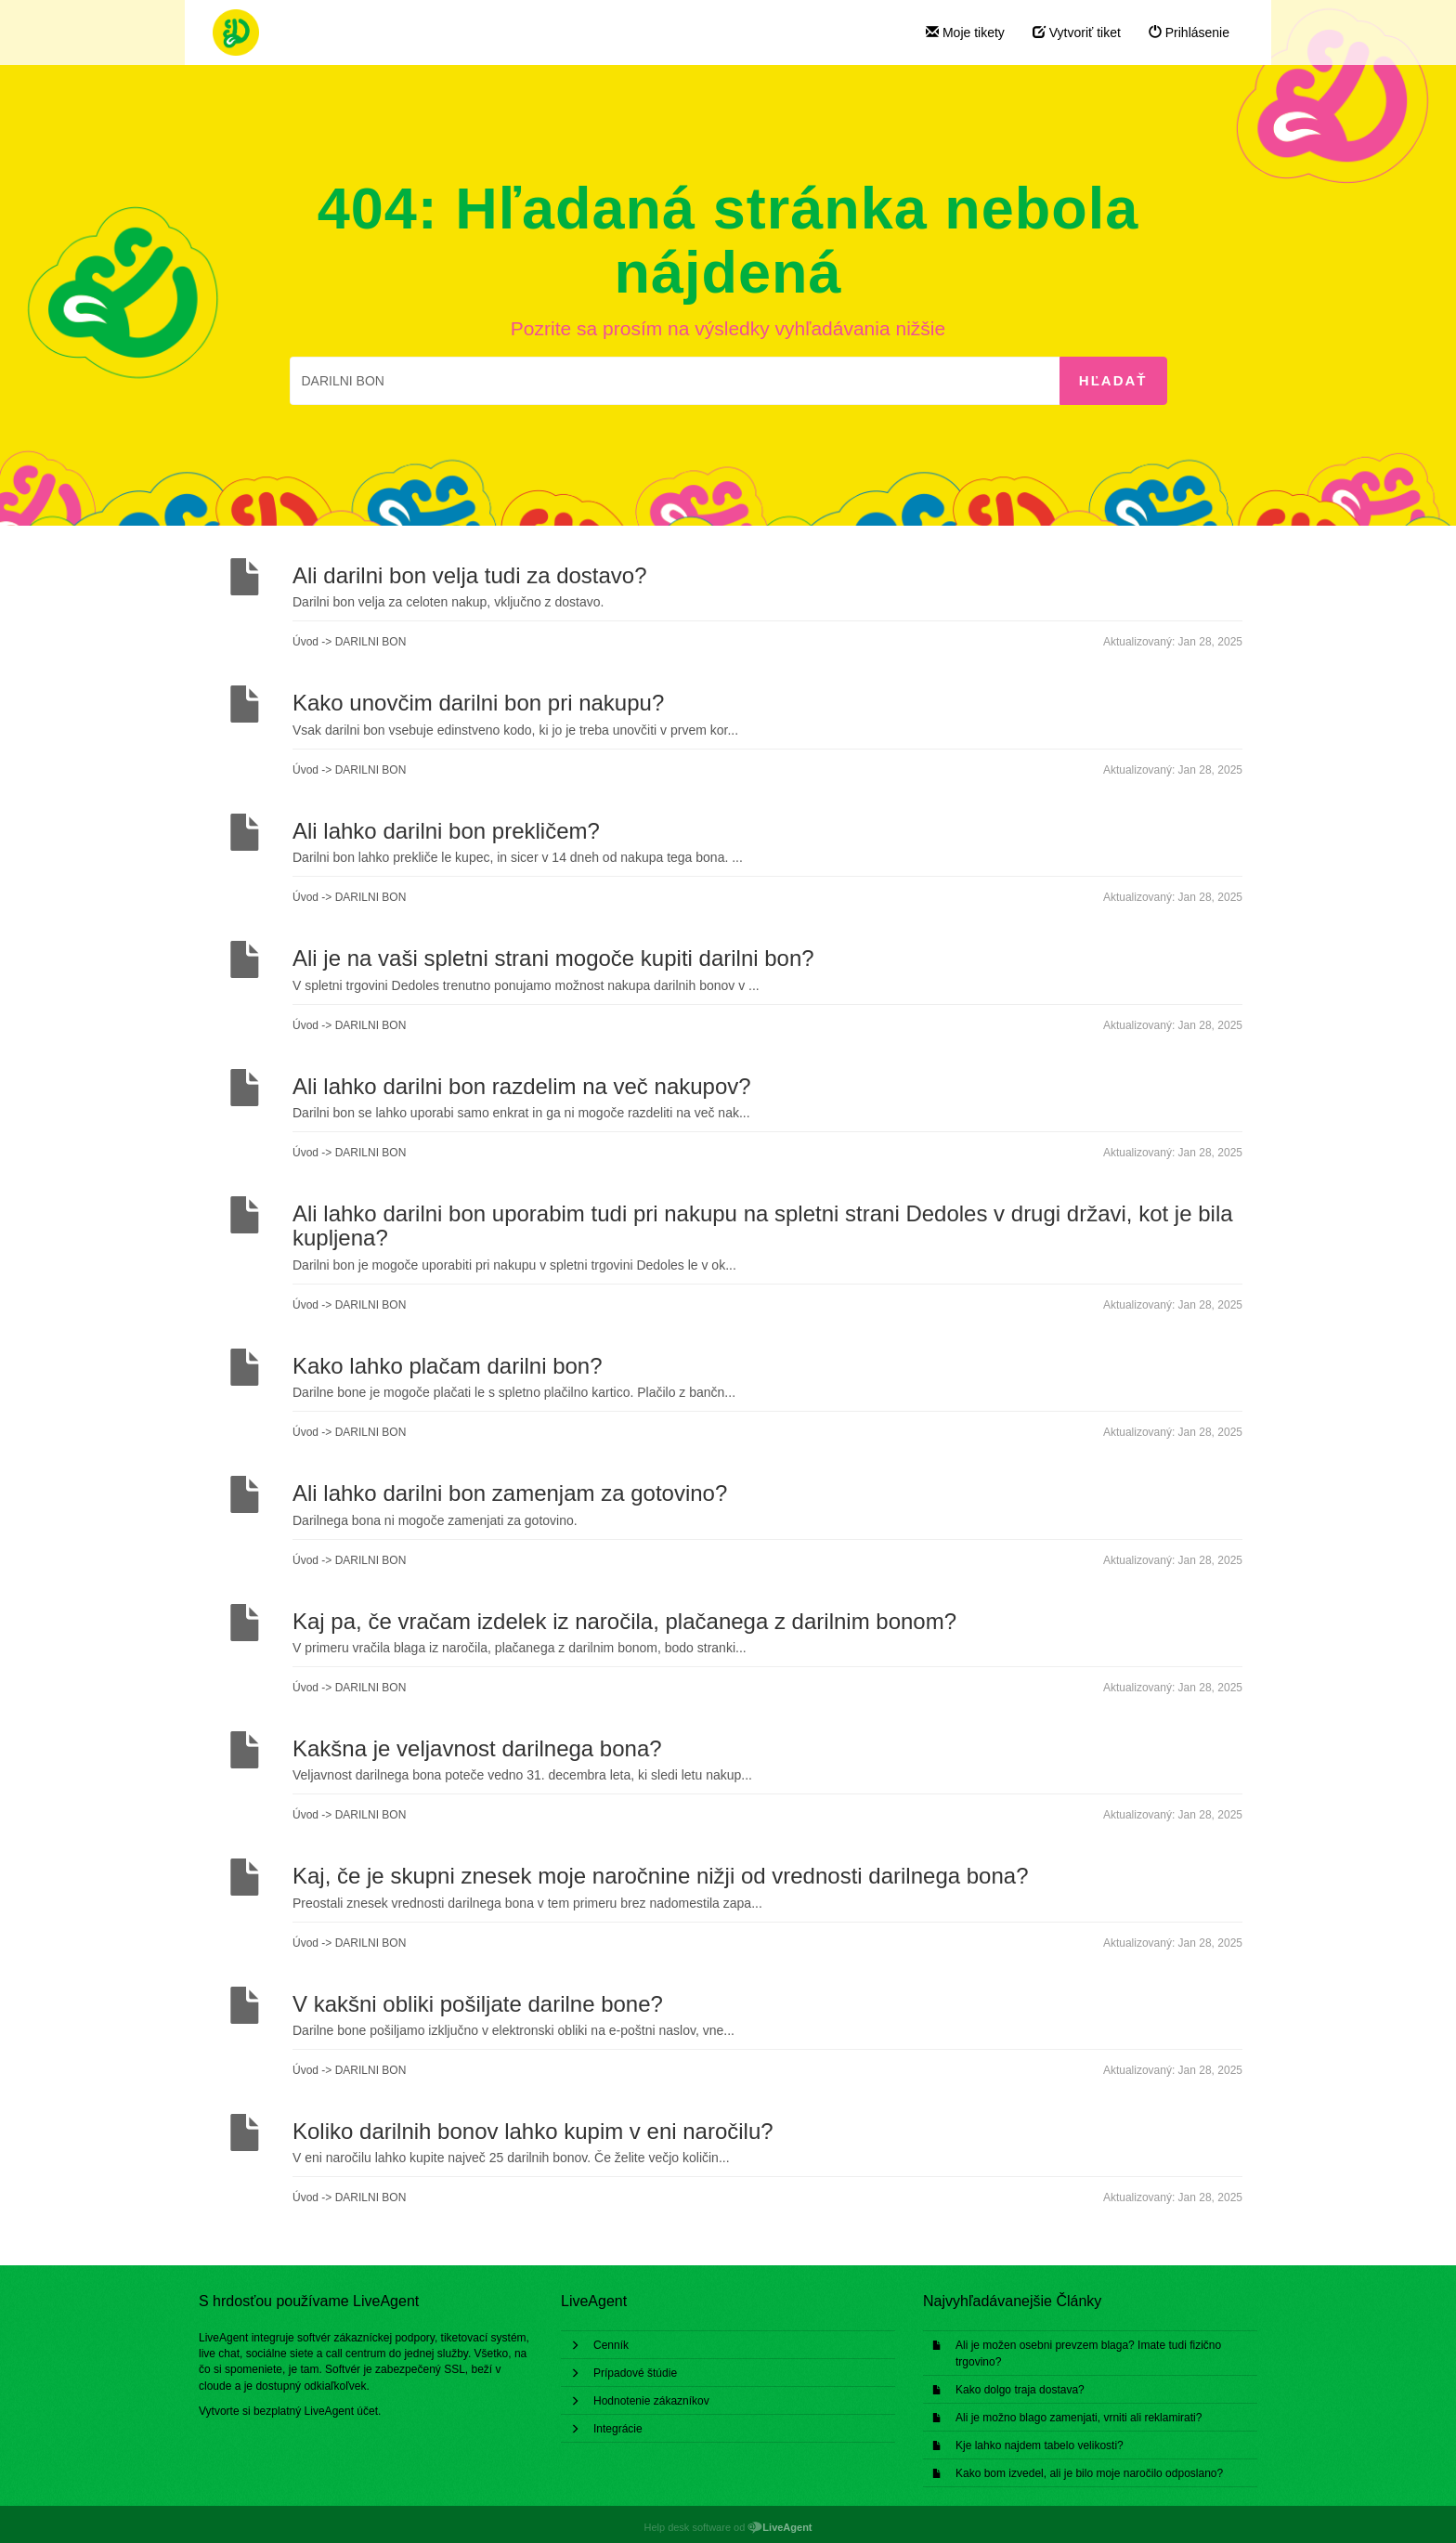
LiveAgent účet (341, 2411)
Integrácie (618, 2428)
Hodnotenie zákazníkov (651, 2400)
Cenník (611, 2345)
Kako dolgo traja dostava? (1020, 2389)
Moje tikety (965, 32)
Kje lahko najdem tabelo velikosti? (1040, 2445)
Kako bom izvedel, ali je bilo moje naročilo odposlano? (1089, 2473)
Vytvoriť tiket (1077, 32)
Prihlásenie (1189, 32)
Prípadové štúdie (635, 2373)
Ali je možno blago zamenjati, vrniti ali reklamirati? (1079, 2417)
